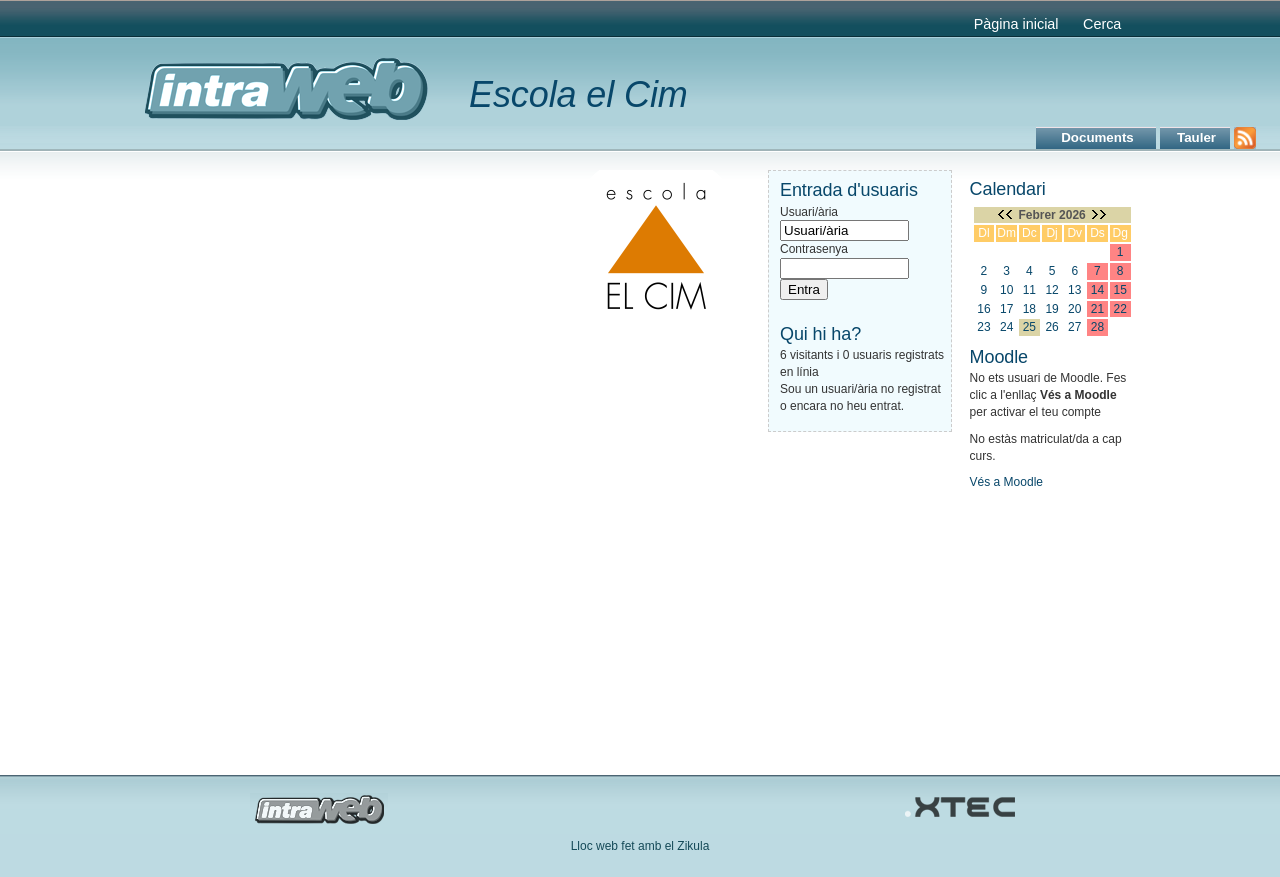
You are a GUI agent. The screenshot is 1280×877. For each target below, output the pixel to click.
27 (1074, 327)
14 (1097, 290)
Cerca (1102, 24)
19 (1051, 309)
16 (983, 309)
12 (1051, 290)
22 (1120, 309)
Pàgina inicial (1016, 24)
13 (1074, 290)
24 (1006, 327)
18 (1029, 309)
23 (983, 327)
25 (1029, 327)
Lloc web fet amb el (624, 846)
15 (1120, 290)
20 (1074, 309)
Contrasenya (814, 249)
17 (1006, 309)
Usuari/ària (809, 212)
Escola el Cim (578, 94)
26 (1051, 327)
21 (1097, 309)
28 (1097, 327)
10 (1006, 290)
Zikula (693, 846)
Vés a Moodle (1006, 482)
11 (1029, 290)
